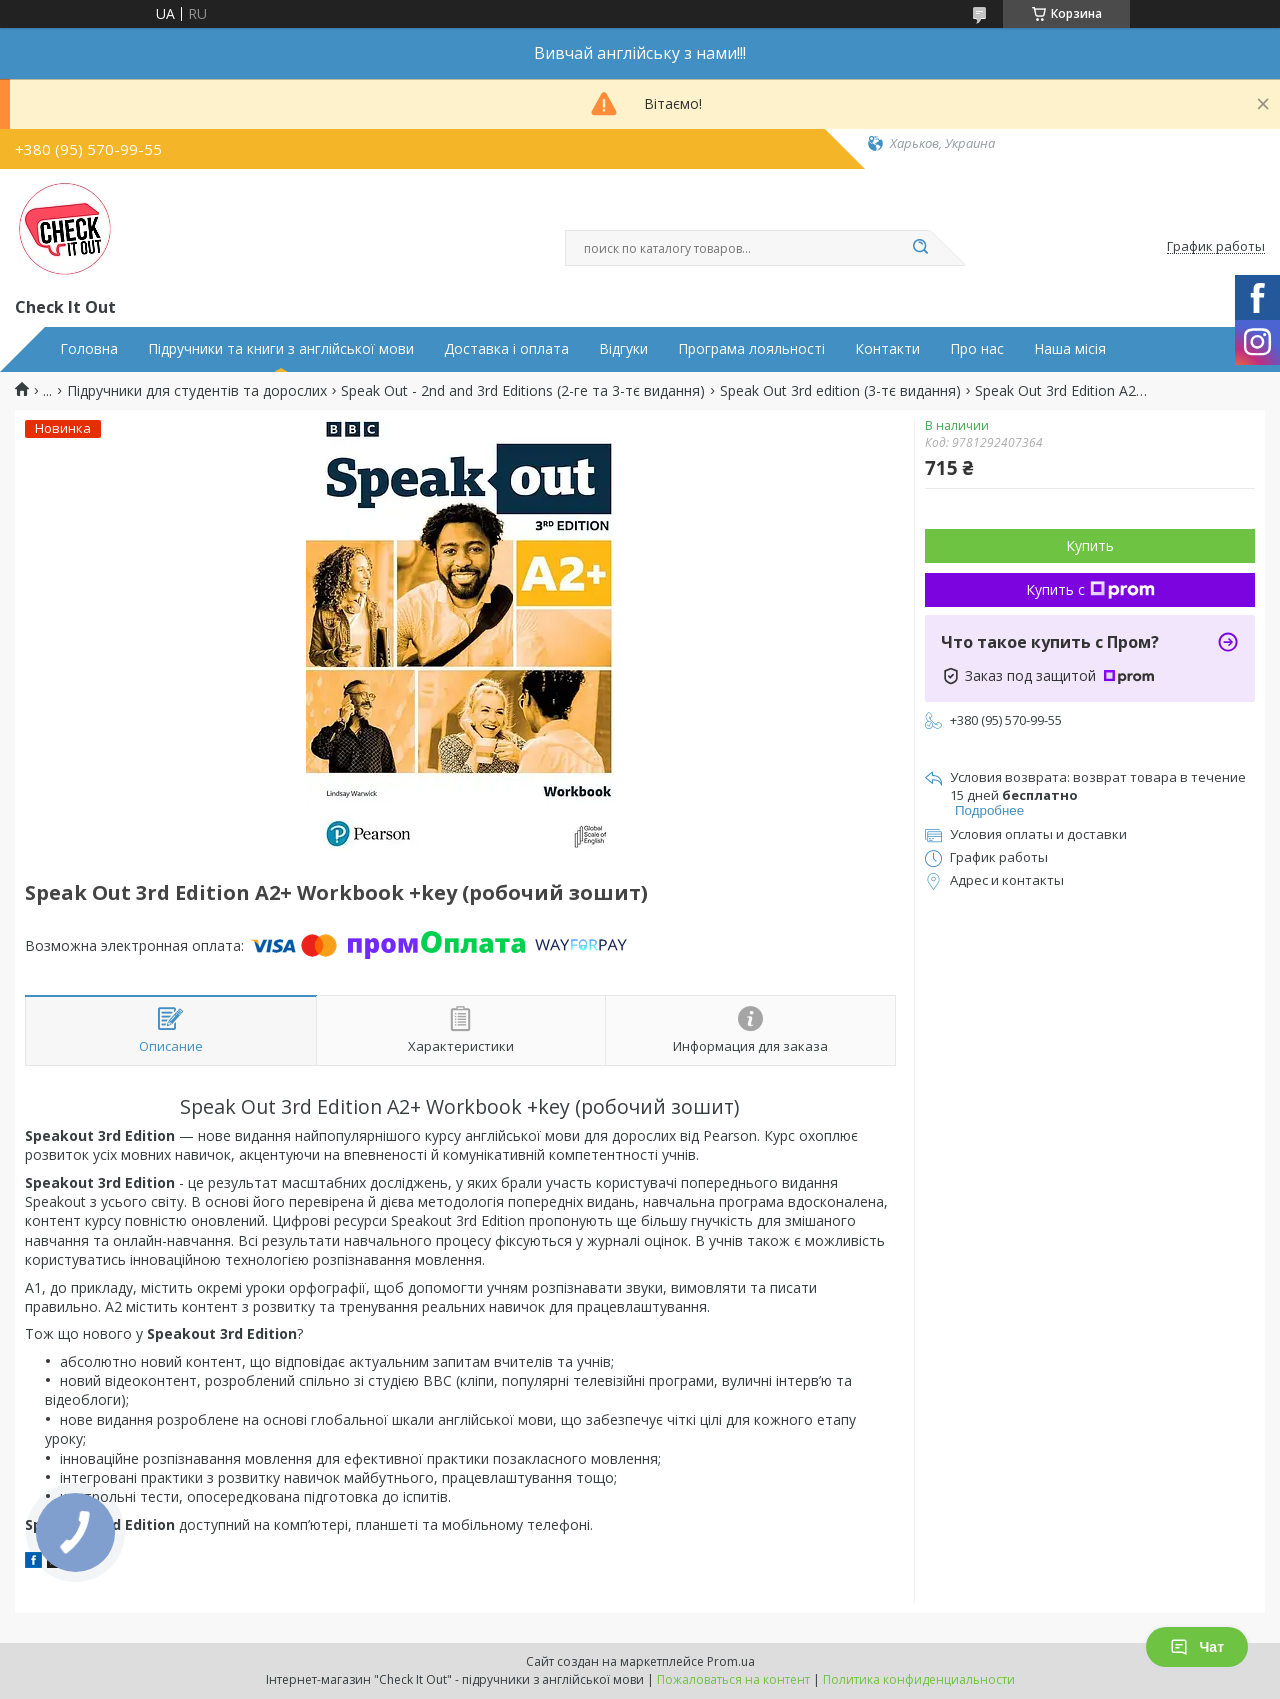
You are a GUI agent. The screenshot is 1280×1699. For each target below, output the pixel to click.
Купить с (1090, 589)
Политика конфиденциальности (919, 1679)
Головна (89, 349)
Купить (1090, 545)
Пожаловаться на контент (733, 1679)
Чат (1197, 1647)
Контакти (887, 349)
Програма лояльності (751, 349)
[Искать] (920, 248)
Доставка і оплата (506, 349)
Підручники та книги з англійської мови (281, 349)
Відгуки (623, 349)
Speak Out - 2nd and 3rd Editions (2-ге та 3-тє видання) (523, 391)
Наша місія (1070, 349)
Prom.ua (731, 1661)
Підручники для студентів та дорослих (197, 391)
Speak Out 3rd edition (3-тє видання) (840, 391)
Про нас (977, 349)
